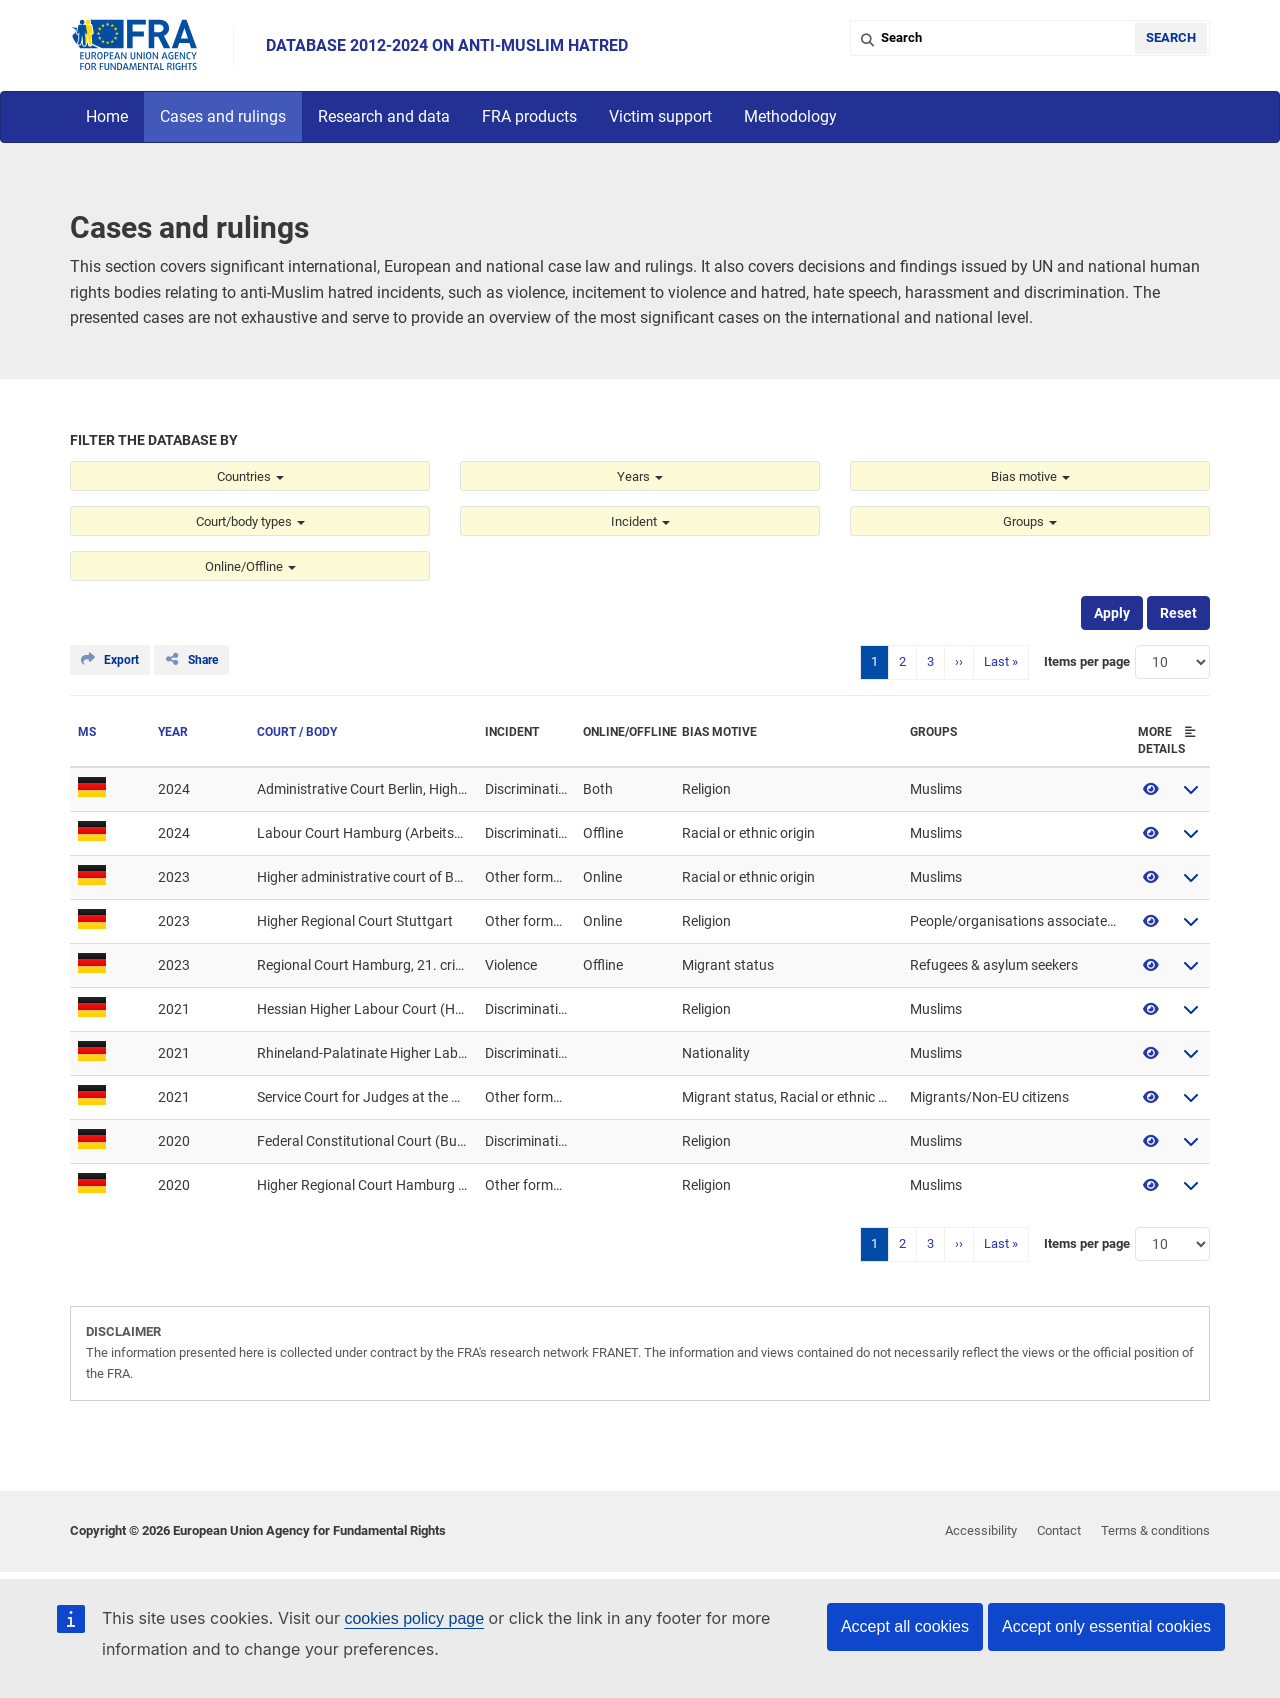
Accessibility (981, 1530)
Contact (1059, 1530)
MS (87, 732)
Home (107, 116)
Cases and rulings (223, 116)
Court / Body (297, 732)
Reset (1178, 613)
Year (173, 732)
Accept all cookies (905, 1626)
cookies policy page (414, 1618)
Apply (1112, 613)
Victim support (660, 116)
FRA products (529, 116)
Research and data (384, 116)
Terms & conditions (1155, 1530)
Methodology (790, 116)
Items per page (1087, 661)
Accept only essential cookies (1106, 1626)
